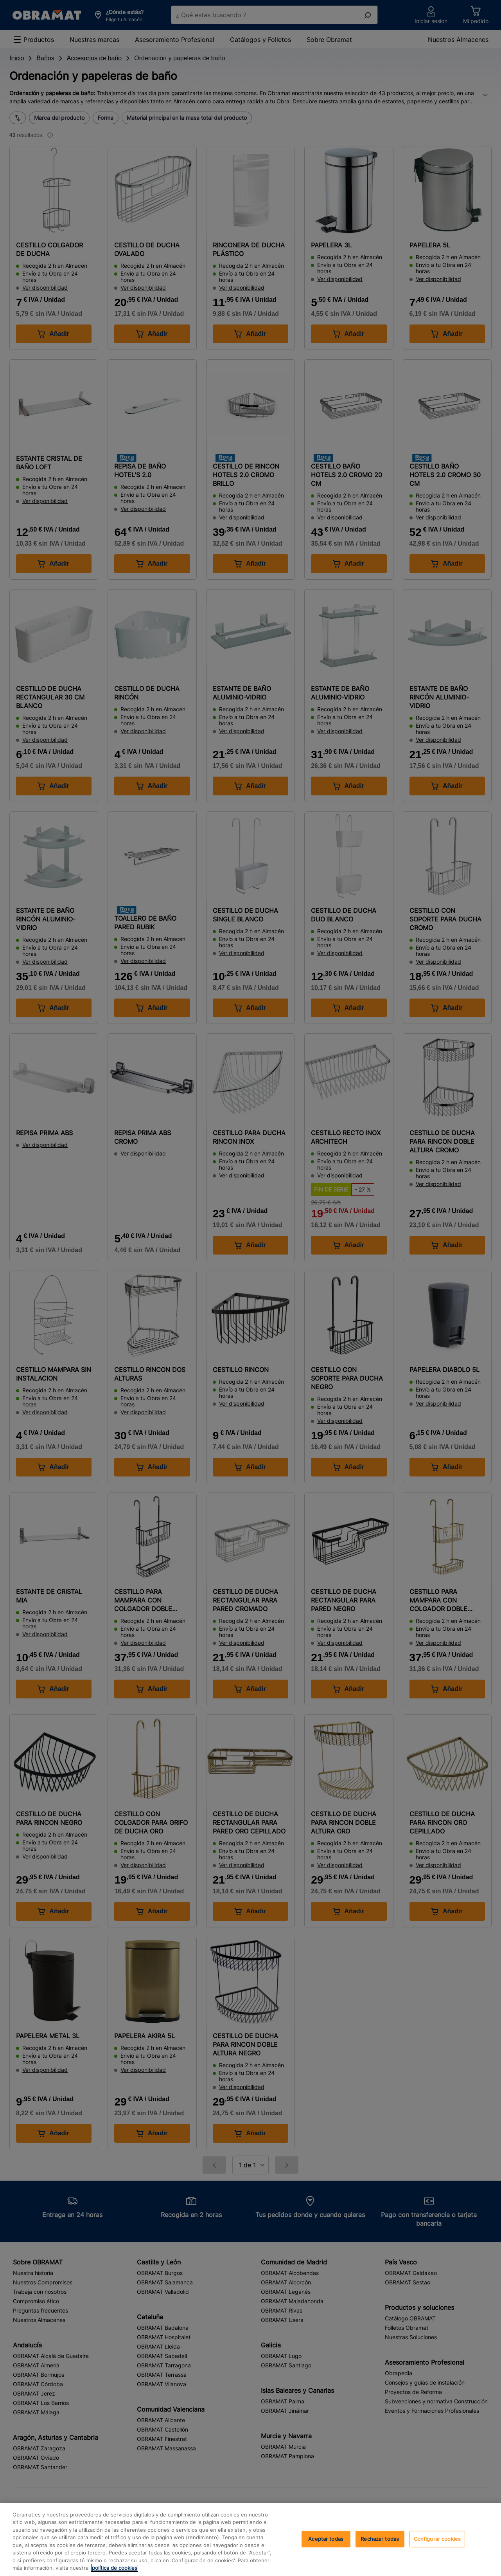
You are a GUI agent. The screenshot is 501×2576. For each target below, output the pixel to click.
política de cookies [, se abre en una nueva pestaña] (114, 2568)
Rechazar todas (380, 2539)
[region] (250, 2539)
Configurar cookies (437, 2539)
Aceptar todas (325, 2539)
